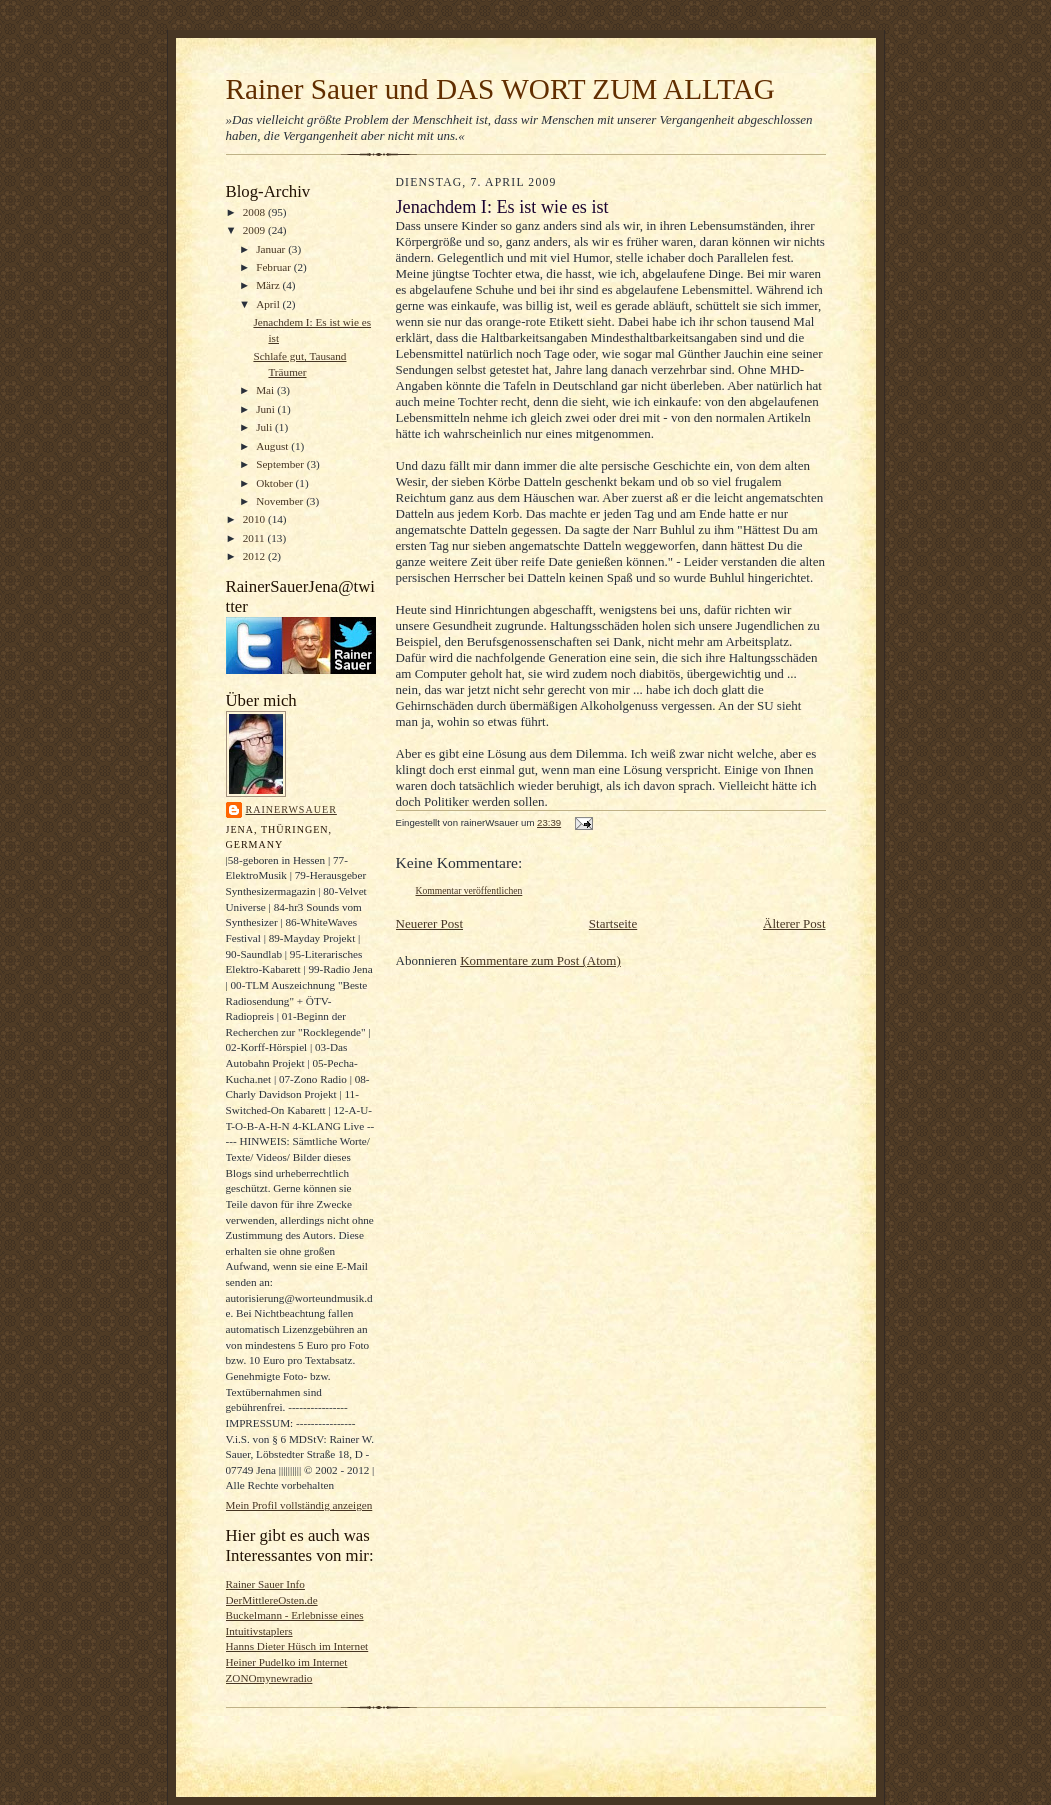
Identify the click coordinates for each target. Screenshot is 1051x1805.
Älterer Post (794, 923)
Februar (275, 267)
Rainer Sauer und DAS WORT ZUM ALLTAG (500, 89)
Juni (266, 409)
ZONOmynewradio (269, 1678)
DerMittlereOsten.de (272, 1600)
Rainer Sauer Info (265, 1584)
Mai (266, 390)
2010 (255, 519)
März (269, 285)
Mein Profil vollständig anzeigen (299, 1505)
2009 (255, 230)
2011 (255, 538)
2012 (255, 556)
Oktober (275, 483)
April (269, 304)
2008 (255, 212)
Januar (272, 249)
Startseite (613, 923)
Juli (265, 427)
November (281, 501)
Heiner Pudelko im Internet (287, 1662)
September (281, 464)
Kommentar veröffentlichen (469, 890)
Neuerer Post (430, 923)
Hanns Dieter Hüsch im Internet (297, 1646)
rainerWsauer (291, 809)
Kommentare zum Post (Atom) (540, 960)
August (273, 446)
